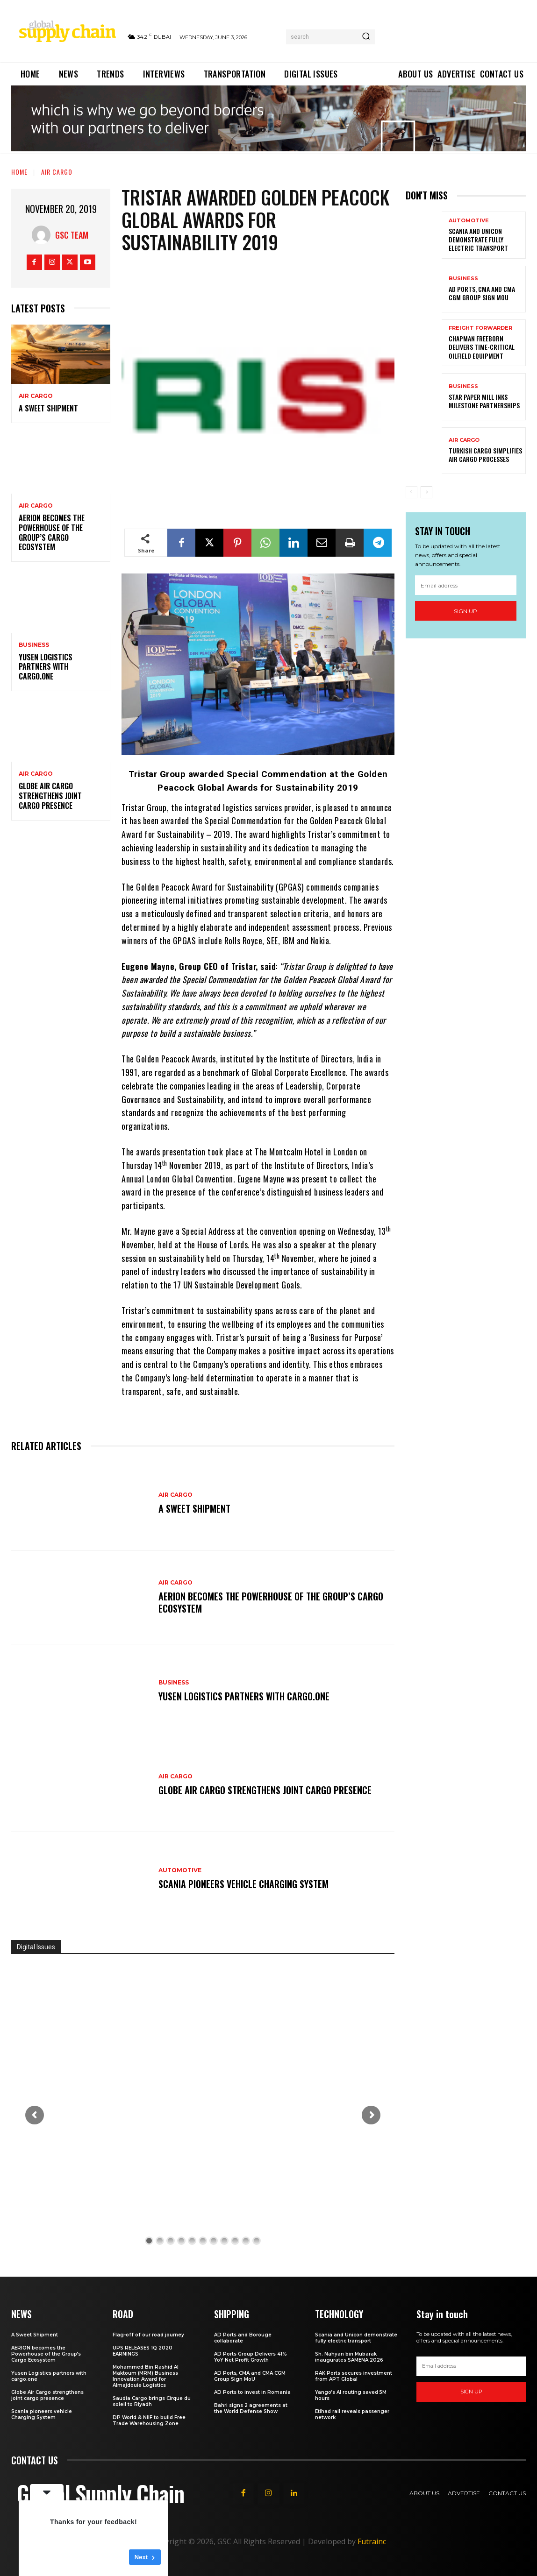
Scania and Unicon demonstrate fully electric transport (478, 239)
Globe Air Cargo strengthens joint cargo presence (50, 795)
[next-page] (426, 492)
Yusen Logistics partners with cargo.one (45, 666)
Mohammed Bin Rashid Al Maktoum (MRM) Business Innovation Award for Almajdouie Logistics (146, 2376)
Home (19, 172)
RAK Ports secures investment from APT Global (353, 2376)
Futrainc (372, 2541)
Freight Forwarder (480, 328)
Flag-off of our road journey (148, 2335)
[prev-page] (411, 492)
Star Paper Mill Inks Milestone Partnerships (484, 401)
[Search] (366, 36)
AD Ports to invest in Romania (252, 2392)
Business (34, 645)
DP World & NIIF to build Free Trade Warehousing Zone (149, 2420)
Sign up (465, 611)
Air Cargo (56, 172)
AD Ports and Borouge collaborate (243, 2338)
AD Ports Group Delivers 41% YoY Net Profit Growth (250, 2357)
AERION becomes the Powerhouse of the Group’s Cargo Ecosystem (52, 532)
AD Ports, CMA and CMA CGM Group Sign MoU (482, 293)
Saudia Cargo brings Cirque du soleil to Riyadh (152, 2401)
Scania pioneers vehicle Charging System (243, 1884)
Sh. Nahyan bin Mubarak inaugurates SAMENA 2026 (349, 2357)
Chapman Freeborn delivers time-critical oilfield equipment (482, 346)
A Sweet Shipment (49, 408)
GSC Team (71, 235)
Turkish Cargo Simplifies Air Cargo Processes (485, 455)
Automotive (179, 1870)
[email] (465, 585)
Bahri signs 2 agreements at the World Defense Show (250, 2408)
